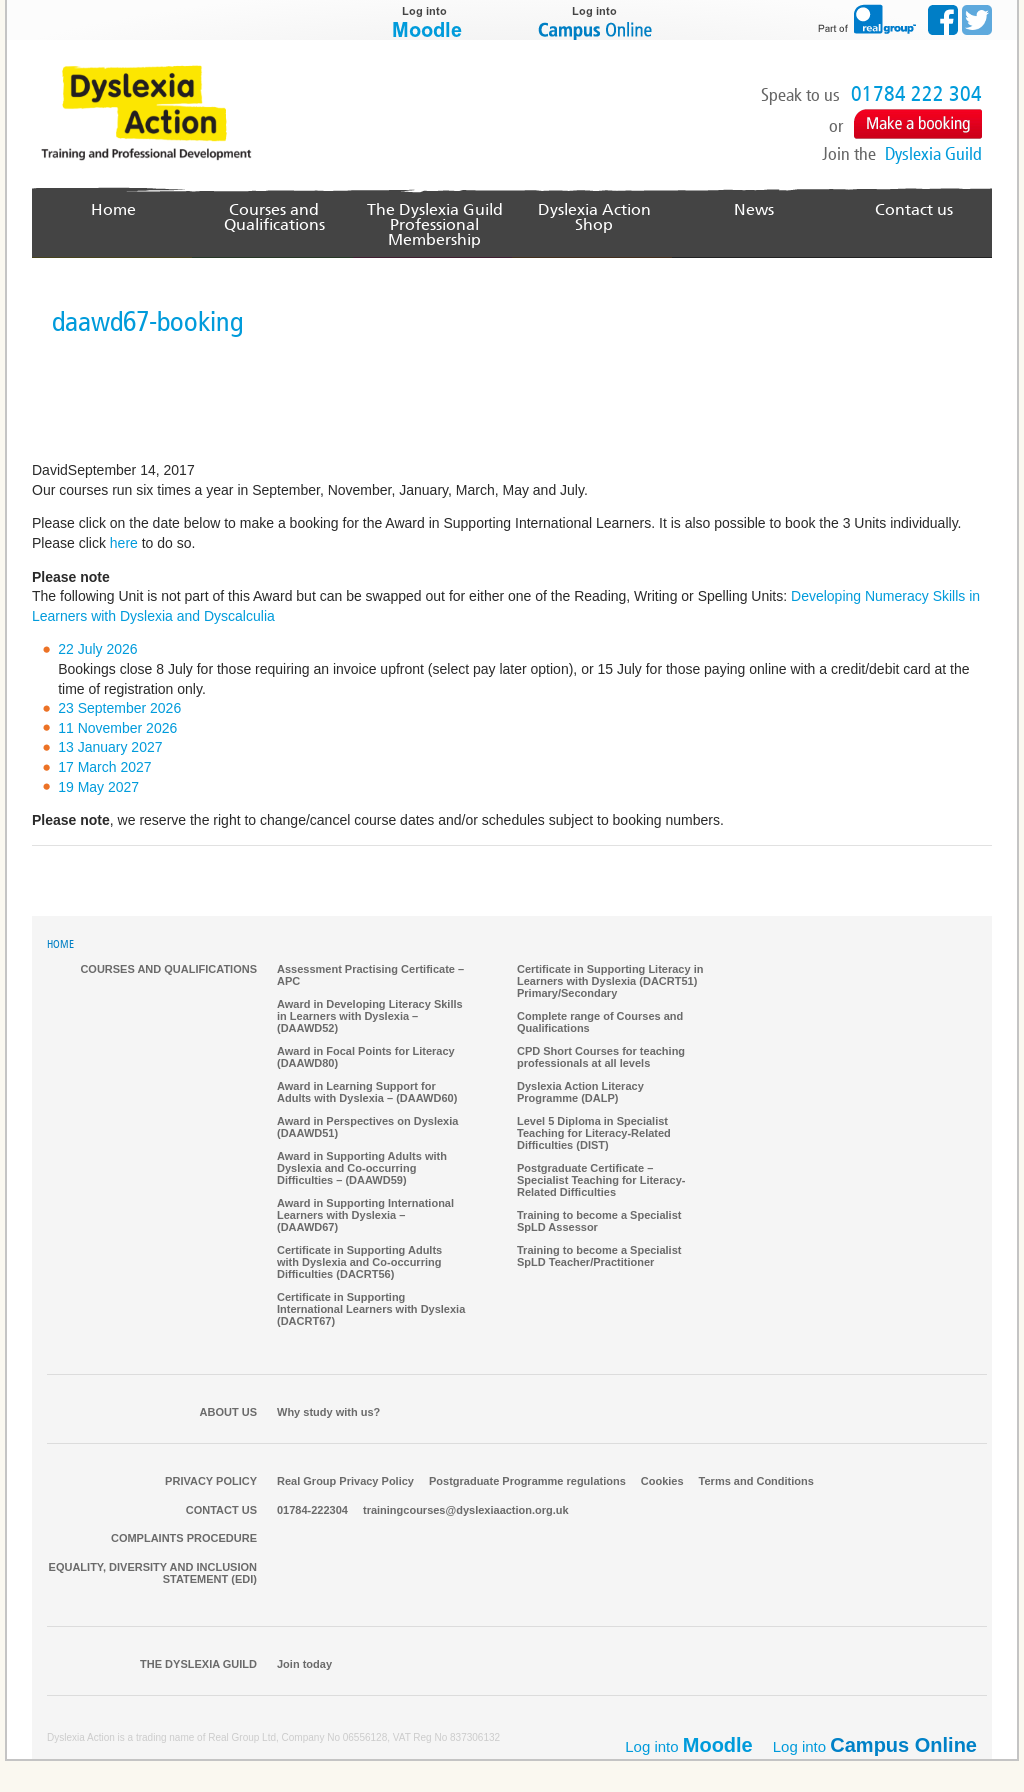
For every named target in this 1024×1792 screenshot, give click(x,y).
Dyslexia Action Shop (594, 209)
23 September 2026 (119, 709)
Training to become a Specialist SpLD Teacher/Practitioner (599, 1257)
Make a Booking (918, 124)
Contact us (914, 209)
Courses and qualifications (168, 970)
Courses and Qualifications (274, 217)
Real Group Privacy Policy (345, 1482)
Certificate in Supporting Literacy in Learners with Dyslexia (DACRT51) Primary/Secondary (610, 982)
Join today (304, 1665)
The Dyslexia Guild (198, 1665)
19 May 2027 (98, 788)
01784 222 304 (916, 94)
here (124, 544)
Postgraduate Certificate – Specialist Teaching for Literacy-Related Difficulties (601, 1181)
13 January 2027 (110, 748)
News (754, 209)
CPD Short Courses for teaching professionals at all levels (601, 1058)
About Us (228, 1413)
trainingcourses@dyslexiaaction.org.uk (466, 1511)
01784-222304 (312, 1511)
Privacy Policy (211, 1482)
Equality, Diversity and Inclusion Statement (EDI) (153, 1574)
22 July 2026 (97, 650)
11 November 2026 (117, 729)
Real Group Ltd (242, 1738)
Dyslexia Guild (933, 154)
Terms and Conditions (756, 1482)
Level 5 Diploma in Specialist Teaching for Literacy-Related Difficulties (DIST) (594, 1134)
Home (114, 209)
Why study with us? (328, 1413)
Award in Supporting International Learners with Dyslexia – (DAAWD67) (365, 1216)
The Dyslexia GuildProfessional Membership (434, 224)
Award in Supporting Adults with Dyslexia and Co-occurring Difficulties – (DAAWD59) (362, 1169)
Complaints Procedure (184, 1539)
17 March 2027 (104, 768)
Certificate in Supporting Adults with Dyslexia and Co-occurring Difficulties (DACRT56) (359, 1263)
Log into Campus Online (597, 20)
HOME (60, 945)
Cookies (662, 1482)
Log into (875, 1746)
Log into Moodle (427, 20)
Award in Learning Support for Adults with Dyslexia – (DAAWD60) (367, 1093)
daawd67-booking (147, 322)
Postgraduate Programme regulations (527, 1482)
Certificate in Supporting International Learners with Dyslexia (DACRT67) (371, 1310)
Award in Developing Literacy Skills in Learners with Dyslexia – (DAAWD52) (370, 1017)
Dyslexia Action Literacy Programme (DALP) (580, 1093)
